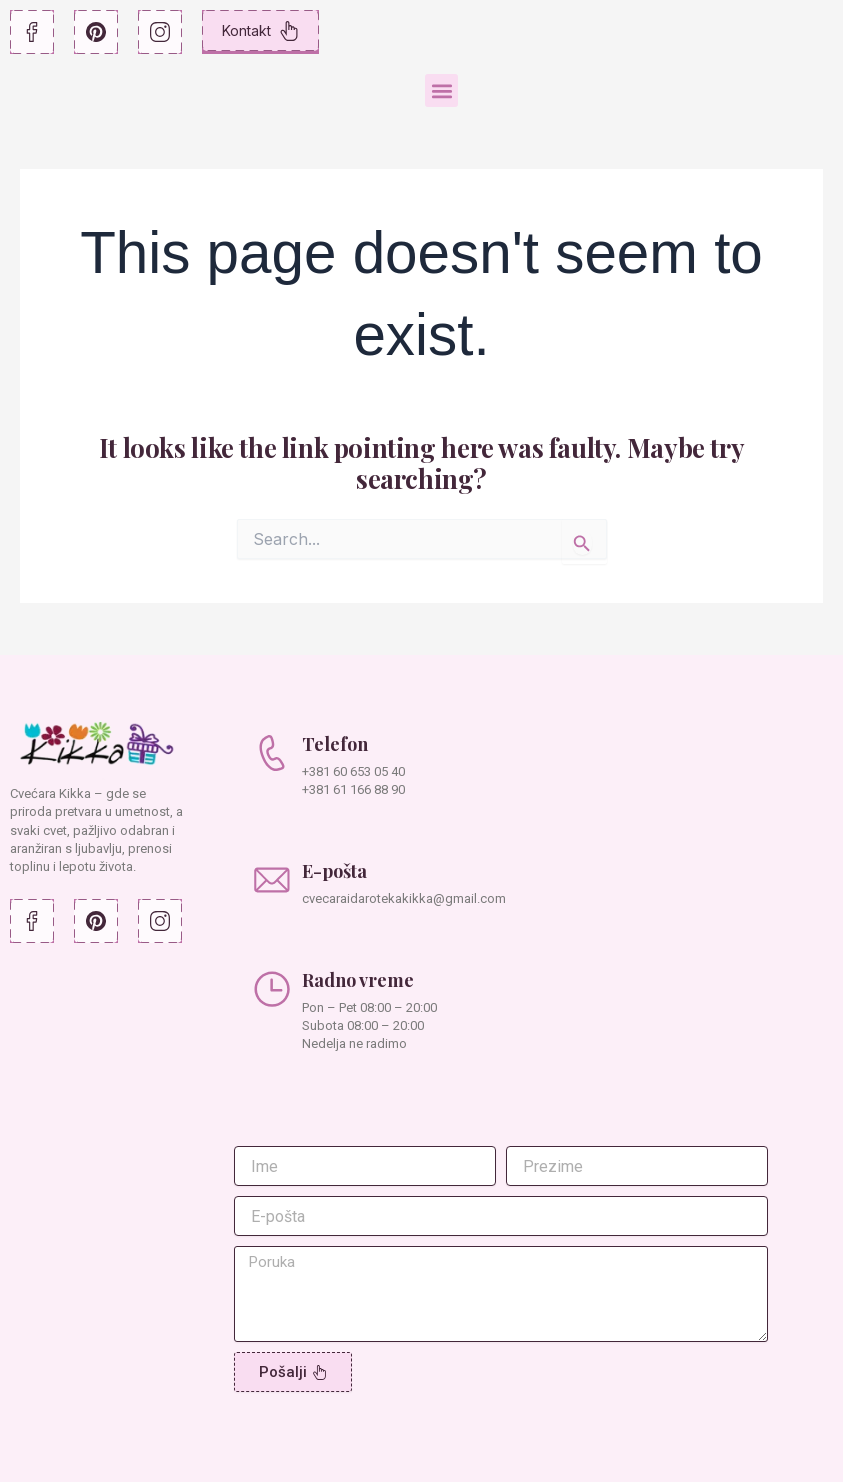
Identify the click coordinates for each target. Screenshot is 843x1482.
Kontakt (260, 31)
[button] (441, 90)
